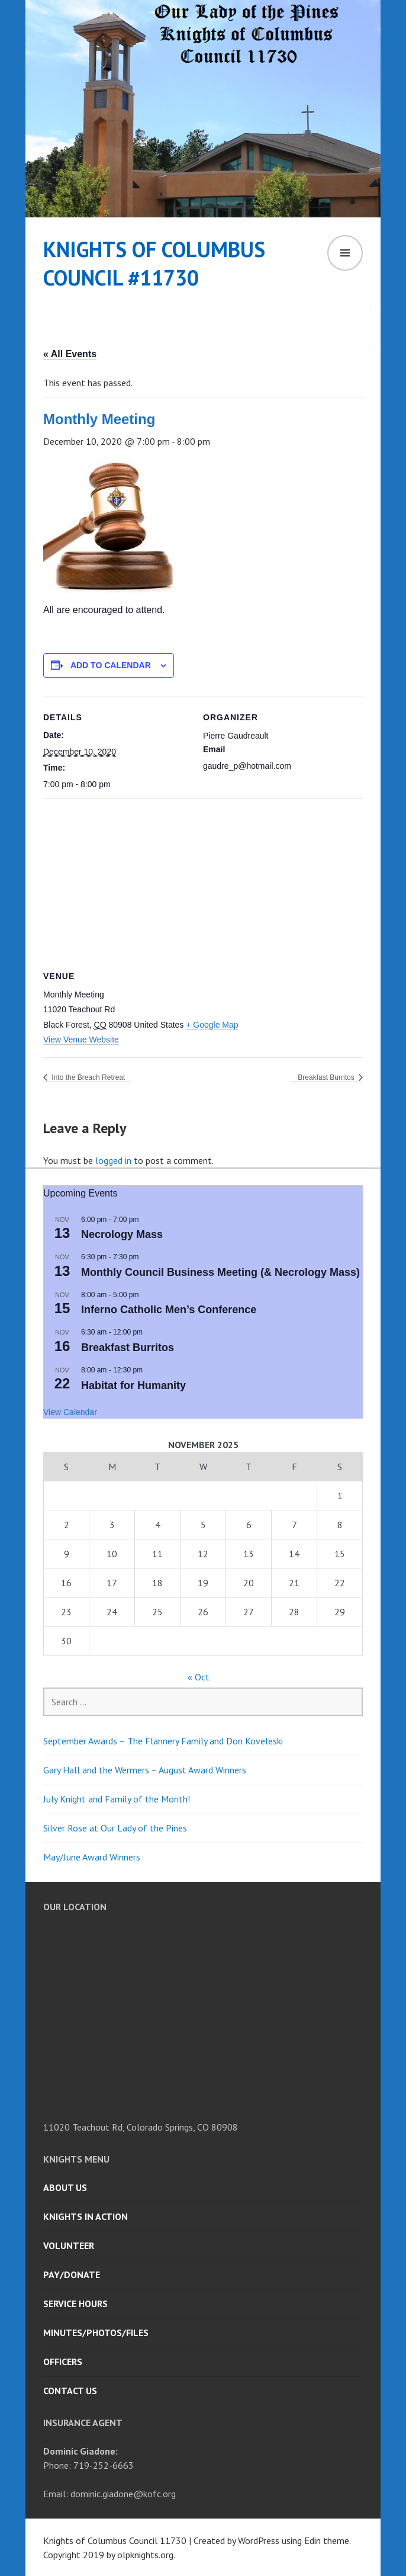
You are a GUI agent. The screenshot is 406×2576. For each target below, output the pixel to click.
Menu (345, 253)
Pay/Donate (71, 2274)
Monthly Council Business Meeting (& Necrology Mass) (220, 1272)
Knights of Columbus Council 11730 (114, 2540)
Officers (62, 2362)
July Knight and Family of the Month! (116, 1799)
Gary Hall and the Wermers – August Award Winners (144, 1770)
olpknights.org (145, 2555)
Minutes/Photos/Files (96, 2332)
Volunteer (68, 2245)
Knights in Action (85, 2216)
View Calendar (70, 1412)
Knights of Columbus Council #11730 (154, 263)
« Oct (199, 1677)
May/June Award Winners (91, 1857)
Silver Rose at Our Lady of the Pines (115, 1828)
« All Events (69, 354)
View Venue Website (81, 1039)
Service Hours (75, 2303)
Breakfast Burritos (327, 1077)
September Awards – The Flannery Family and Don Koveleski (163, 1741)
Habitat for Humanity (133, 1385)
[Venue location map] (203, 884)
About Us (65, 2187)
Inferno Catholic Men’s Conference (168, 1310)
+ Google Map (212, 1024)
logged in (113, 1160)
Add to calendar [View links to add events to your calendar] (110, 665)
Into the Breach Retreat (87, 1077)
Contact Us (70, 2391)
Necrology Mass (122, 1234)
